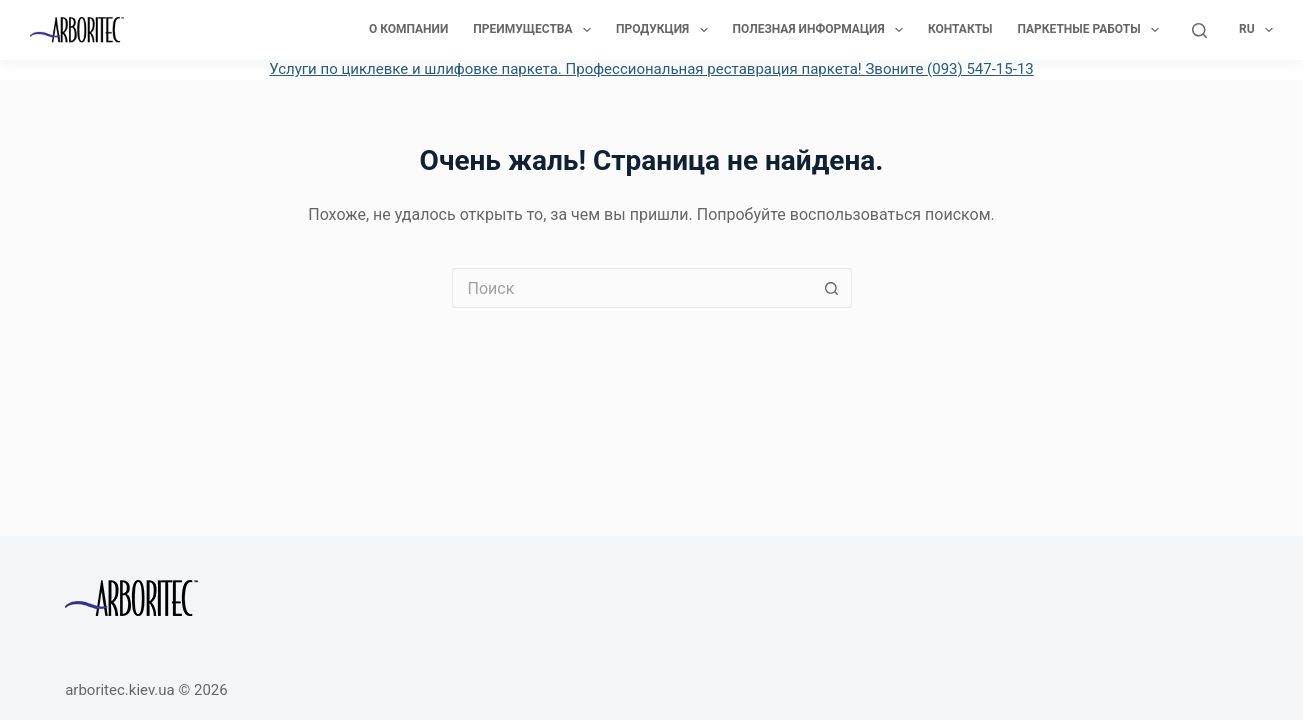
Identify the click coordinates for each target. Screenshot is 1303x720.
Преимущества (536, 30)
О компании (408, 29)
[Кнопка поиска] (832, 288)
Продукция (666, 30)
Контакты (960, 29)
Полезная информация (822, 30)
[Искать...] (632, 288)
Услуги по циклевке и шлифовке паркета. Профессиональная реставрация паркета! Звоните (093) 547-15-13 (651, 69)
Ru (1256, 30)
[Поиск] (1199, 30)
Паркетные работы (1092, 30)
